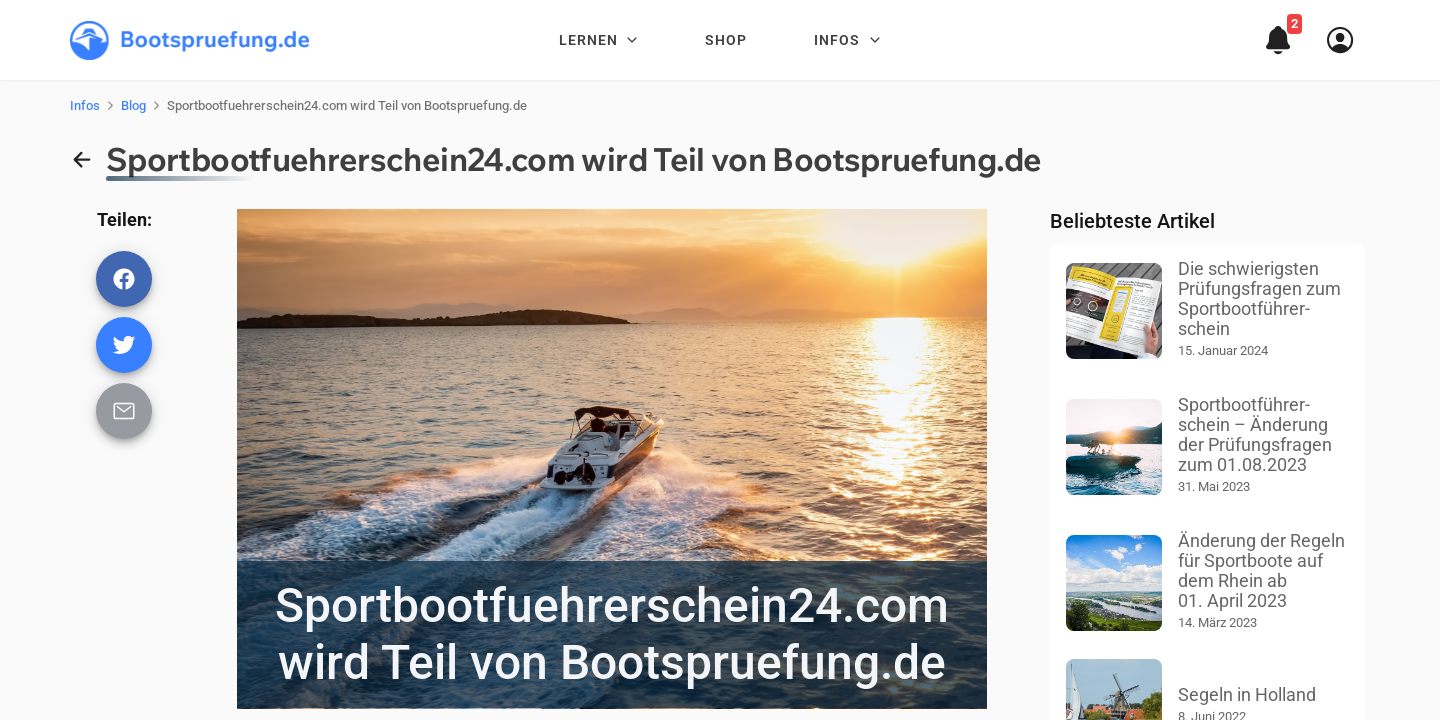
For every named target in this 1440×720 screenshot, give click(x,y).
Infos (85, 105)
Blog (133, 105)
